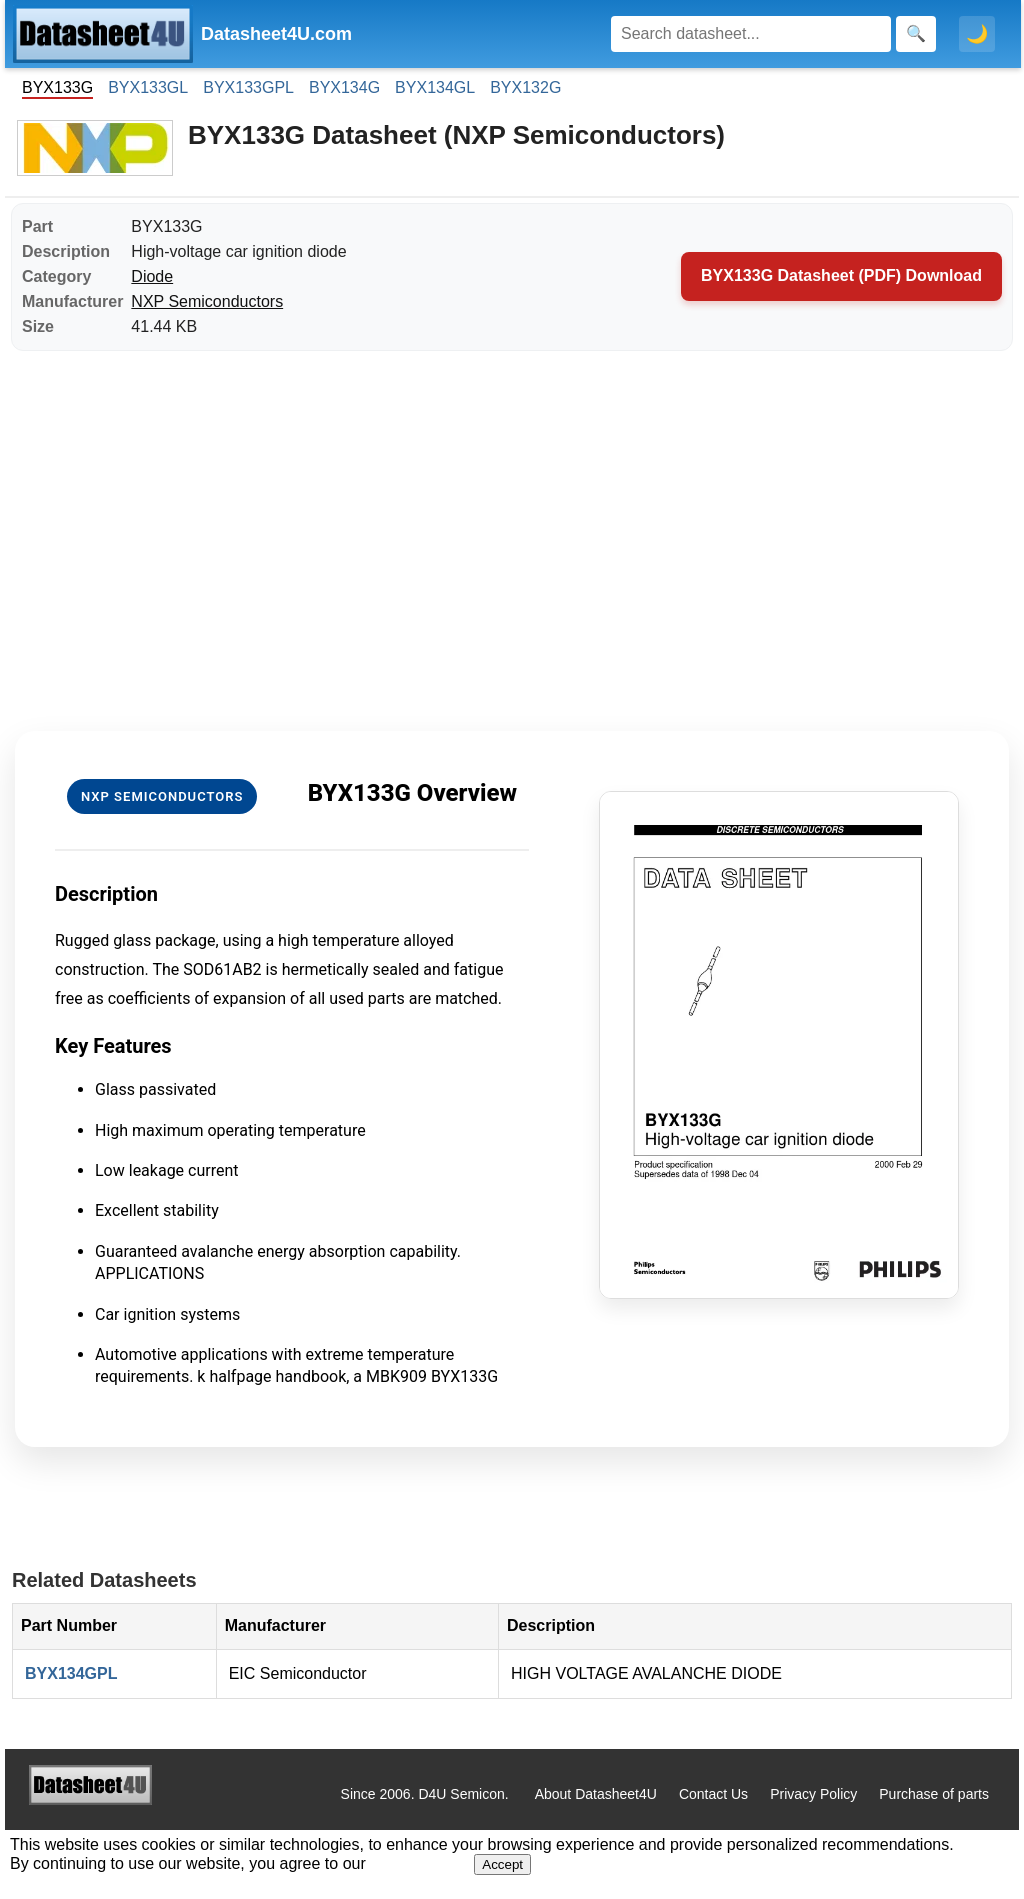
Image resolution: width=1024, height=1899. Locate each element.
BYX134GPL (71, 1673)
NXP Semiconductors (207, 301)
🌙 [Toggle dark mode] (977, 34)
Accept (502, 1864)
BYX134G (344, 87)
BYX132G (525, 87)
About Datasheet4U (596, 1794)
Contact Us (713, 1794)
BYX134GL (435, 87)
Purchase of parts (934, 1794)
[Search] (751, 34)
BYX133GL (148, 87)
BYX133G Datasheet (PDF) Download (841, 275)
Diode (152, 276)
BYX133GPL (248, 87)
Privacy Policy (813, 1794)
